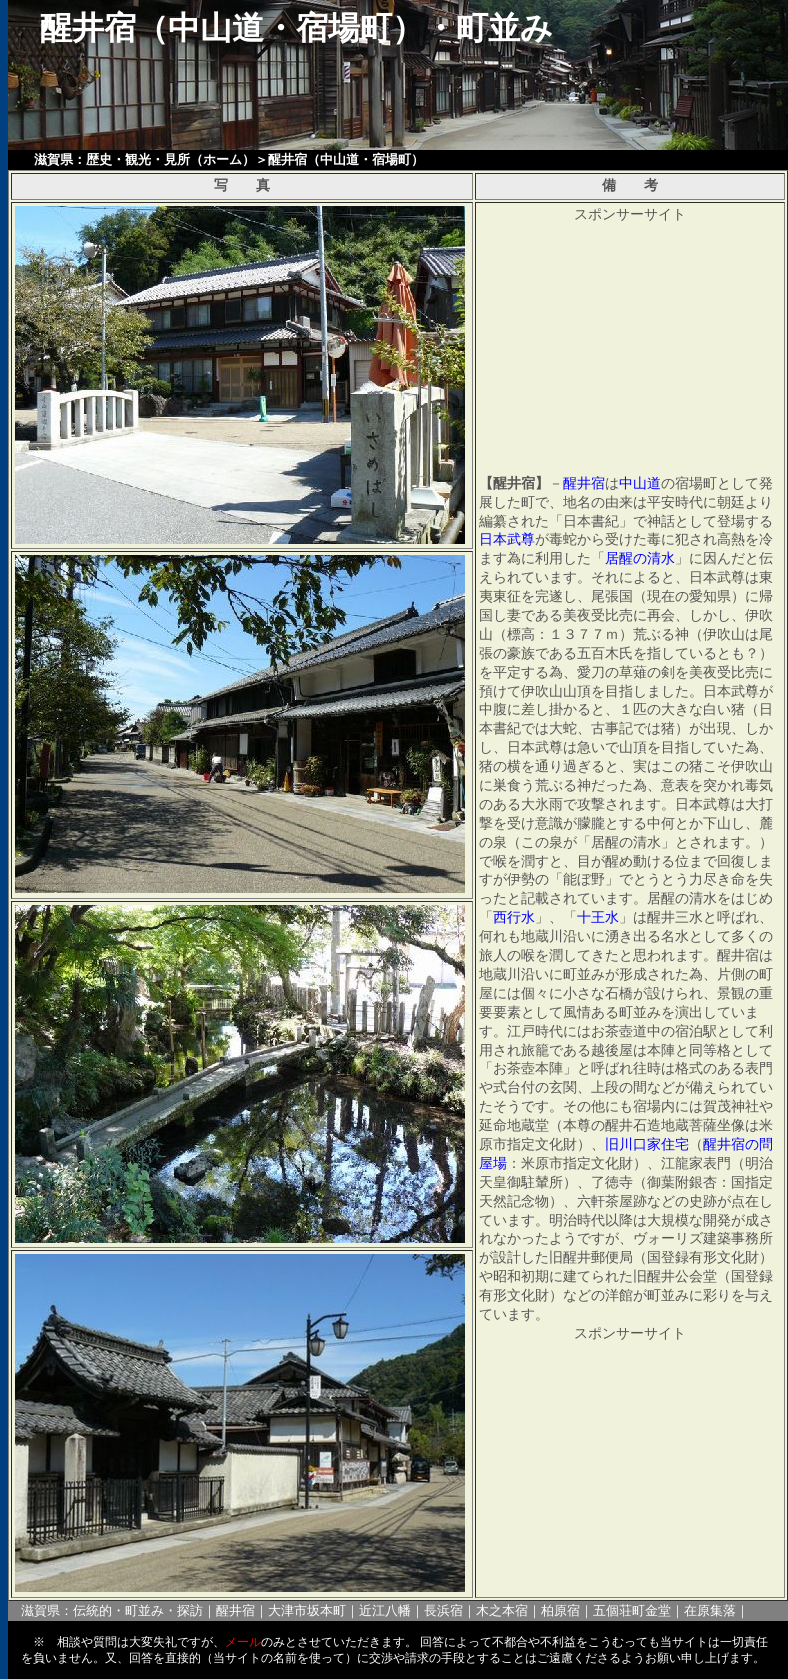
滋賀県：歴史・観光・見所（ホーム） (144, 159)
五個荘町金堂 (632, 1610)
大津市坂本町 (307, 1610)
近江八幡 (385, 1610)
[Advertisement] (623, 350)
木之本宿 (502, 1610)
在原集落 (710, 1610)
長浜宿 (443, 1610)
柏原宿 (560, 1610)
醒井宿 (235, 1610)
